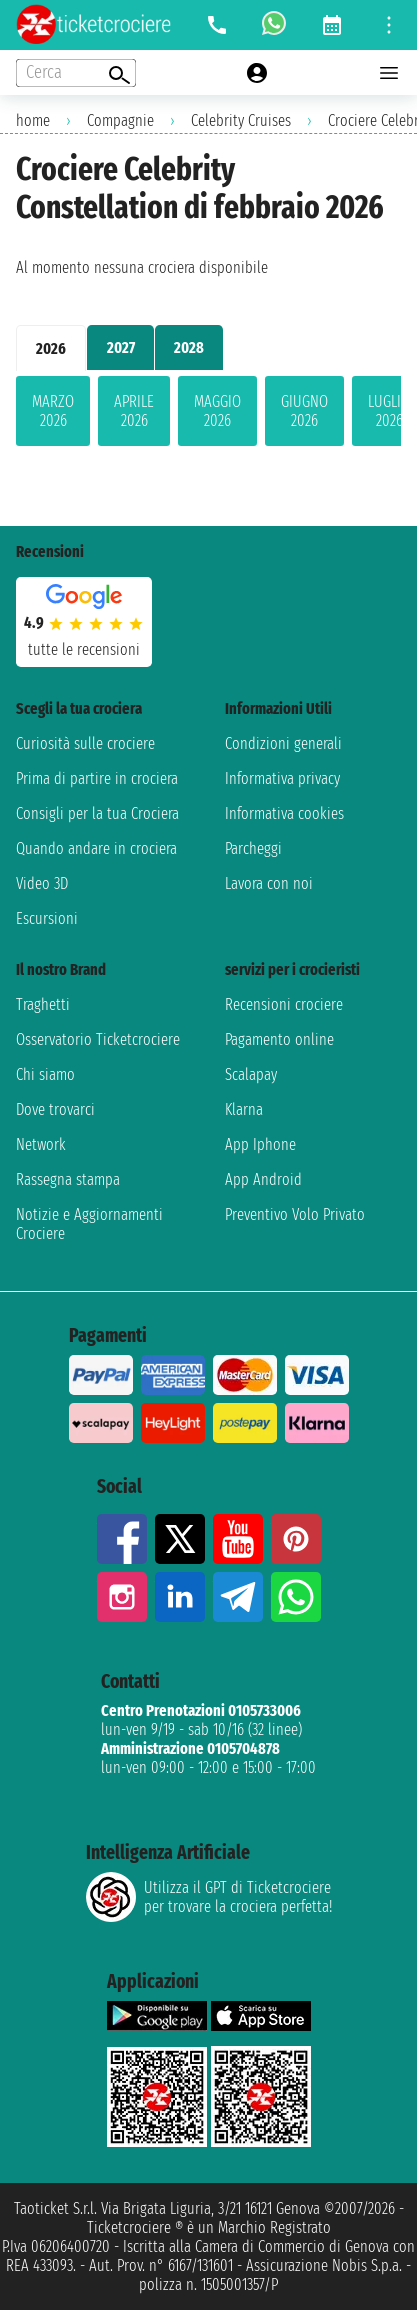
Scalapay (251, 1074)
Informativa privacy (282, 778)
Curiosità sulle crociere (85, 743)
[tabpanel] (208, 415)
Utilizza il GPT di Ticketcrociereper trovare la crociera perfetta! (209, 1897)
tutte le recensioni (84, 649)
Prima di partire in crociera (97, 778)
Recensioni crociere (284, 1004)
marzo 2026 (53, 411)
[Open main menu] (389, 73)
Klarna (244, 1109)
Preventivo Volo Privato (295, 1214)
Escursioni (47, 918)
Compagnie (120, 120)
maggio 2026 (217, 411)
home (33, 120)
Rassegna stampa (68, 1179)
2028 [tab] (189, 347)
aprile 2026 (134, 411)
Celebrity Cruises (241, 120)
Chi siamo (45, 1074)
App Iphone (260, 1144)
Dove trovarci (55, 1109)
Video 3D (42, 883)
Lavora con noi (269, 883)
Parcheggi (253, 848)
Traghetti (43, 1004)
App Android (263, 1179)
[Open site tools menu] (389, 25)
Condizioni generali (283, 743)
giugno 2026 (304, 411)
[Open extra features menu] (76, 73)
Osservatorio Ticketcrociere (98, 1039)
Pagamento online (279, 1039)
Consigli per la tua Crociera (97, 813)
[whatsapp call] (274, 25)
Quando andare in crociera (96, 848)
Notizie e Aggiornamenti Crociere (89, 1224)
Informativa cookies (284, 813)
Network (41, 1144)
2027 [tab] (121, 347)
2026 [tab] (51, 348)
